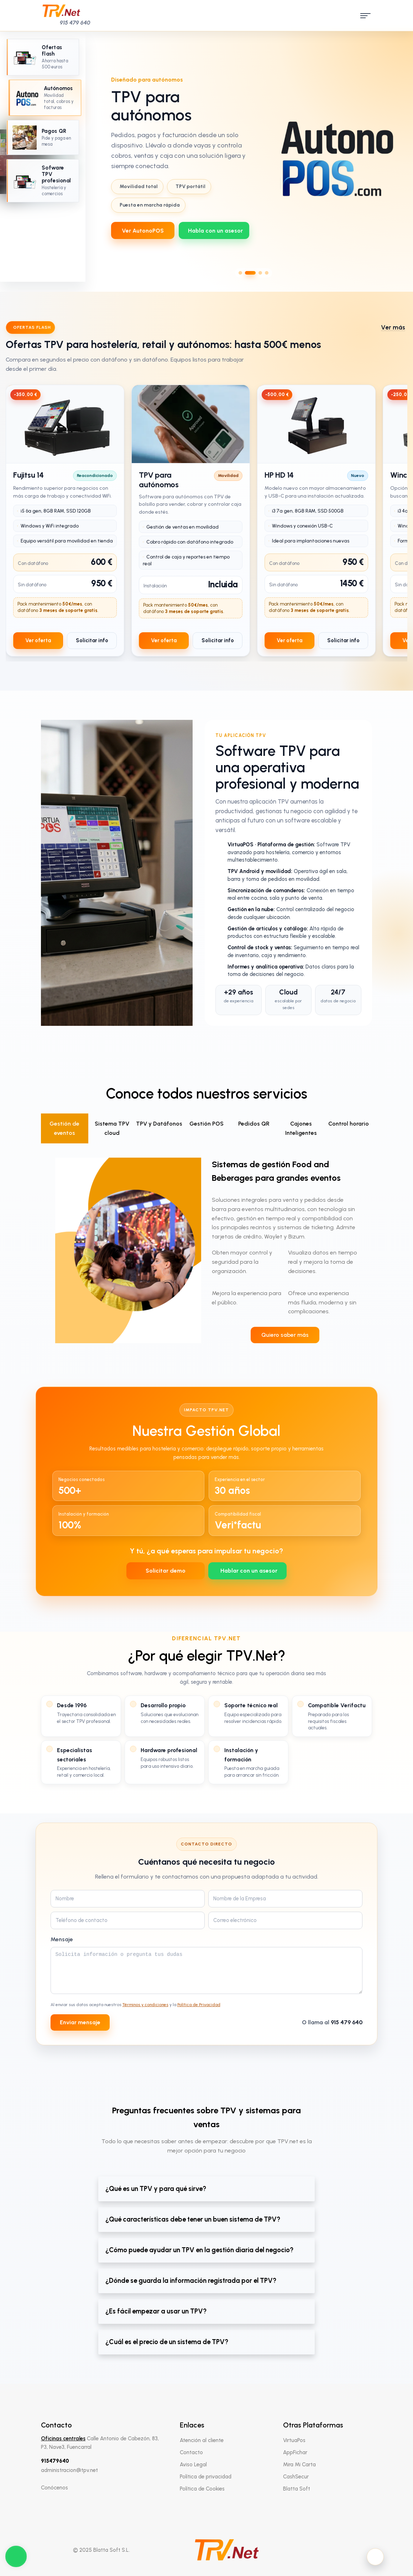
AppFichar (295, 2452)
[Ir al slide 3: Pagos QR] (42, 137)
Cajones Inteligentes (301, 1128)
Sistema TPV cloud (112, 1128)
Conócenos (54, 2487)
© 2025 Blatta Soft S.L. (101, 2550)
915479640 (55, 2461)
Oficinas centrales (63, 2438)
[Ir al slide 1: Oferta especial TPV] (42, 57)
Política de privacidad (205, 2476)
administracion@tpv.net (69, 2470)
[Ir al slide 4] (266, 273)
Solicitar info (92, 640)
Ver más (393, 327)
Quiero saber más (285, 1334)
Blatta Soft (296, 2489)
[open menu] (363, 15)
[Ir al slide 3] (260, 273)
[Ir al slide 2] (250, 273)
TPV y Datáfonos (159, 1123)
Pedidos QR (254, 1123)
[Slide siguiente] (401, 157)
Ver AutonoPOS (143, 230)
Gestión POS (206, 1123)
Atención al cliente (202, 2440)
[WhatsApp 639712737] (214, 230)
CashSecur (296, 2476)
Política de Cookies (202, 2489)
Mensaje (62, 1939)
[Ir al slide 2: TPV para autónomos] (45, 98)
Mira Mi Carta (299, 2464)
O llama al (332, 2022)
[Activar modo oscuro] (375, 2556)
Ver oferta (38, 640)
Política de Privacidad (198, 2004)
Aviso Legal (193, 2464)
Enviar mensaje (80, 2022)
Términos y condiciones (145, 2004)
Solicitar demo (165, 1570)
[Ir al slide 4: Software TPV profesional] (42, 180)
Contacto (191, 2452)
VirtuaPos (294, 2440)
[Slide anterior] (106, 157)
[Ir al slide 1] (240, 273)
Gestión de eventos (64, 1128)
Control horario (348, 1123)
